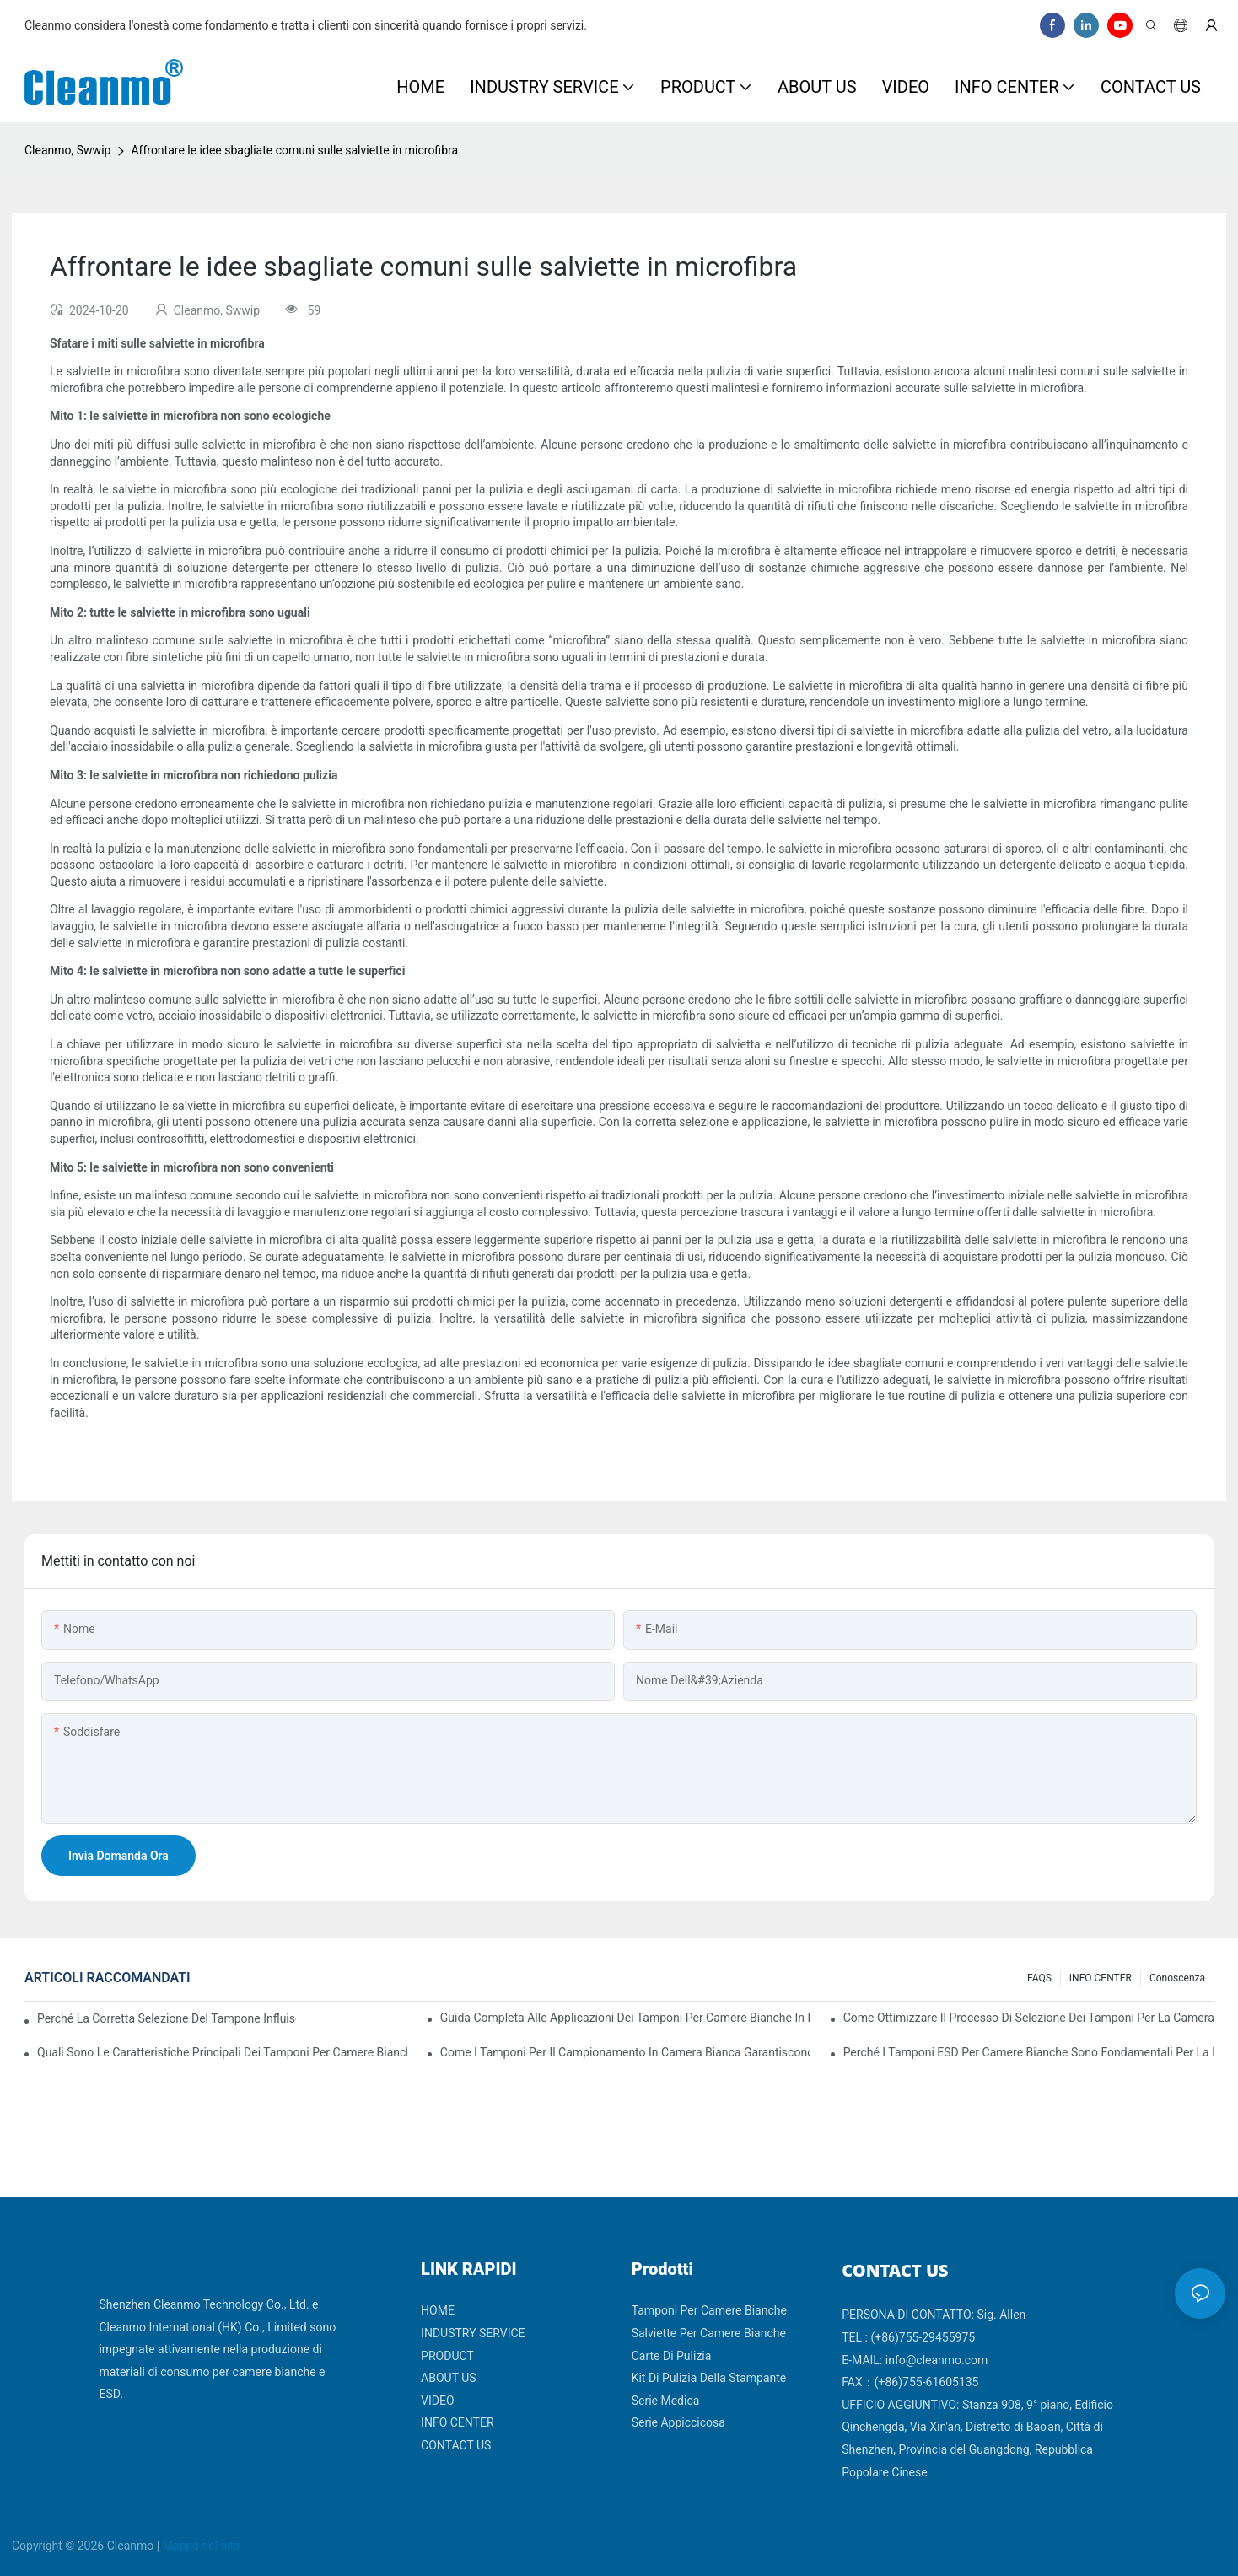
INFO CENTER (1100, 1978)
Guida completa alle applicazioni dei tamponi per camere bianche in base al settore (625, 2017)
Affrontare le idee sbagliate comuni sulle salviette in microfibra (294, 150)
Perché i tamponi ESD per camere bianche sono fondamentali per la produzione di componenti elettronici (1028, 2052)
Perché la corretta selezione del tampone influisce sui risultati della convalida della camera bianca (166, 2018)
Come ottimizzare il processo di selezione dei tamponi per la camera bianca (1028, 2017)
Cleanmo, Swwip (67, 150)
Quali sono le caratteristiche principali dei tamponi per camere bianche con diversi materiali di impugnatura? (222, 2052)
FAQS (1039, 1978)
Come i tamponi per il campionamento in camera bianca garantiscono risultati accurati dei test (625, 2052)
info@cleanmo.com (936, 2360)
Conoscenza (1177, 1978)
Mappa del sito (201, 2545)
